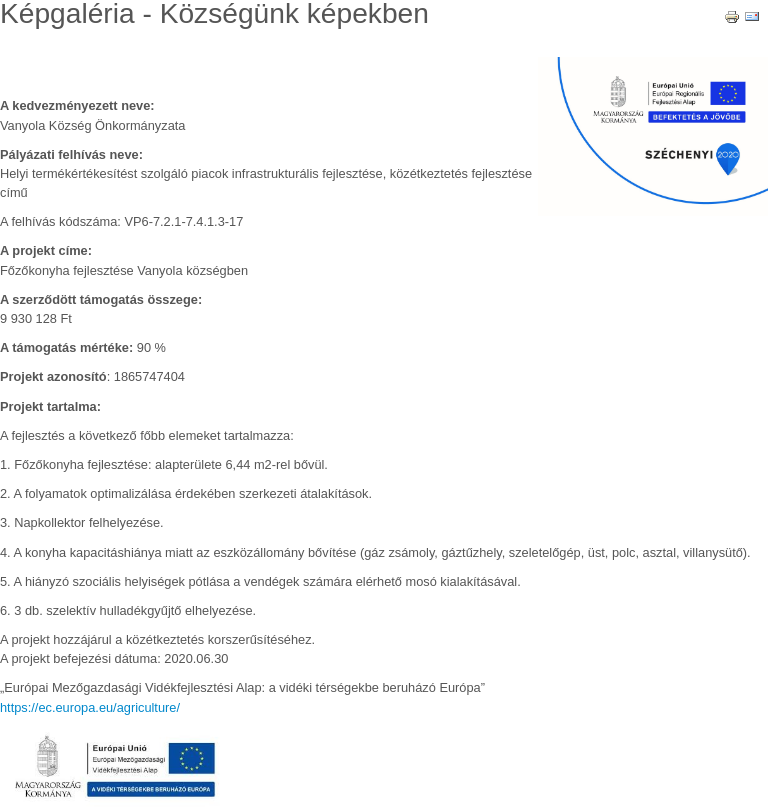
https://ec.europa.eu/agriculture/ (90, 707)
